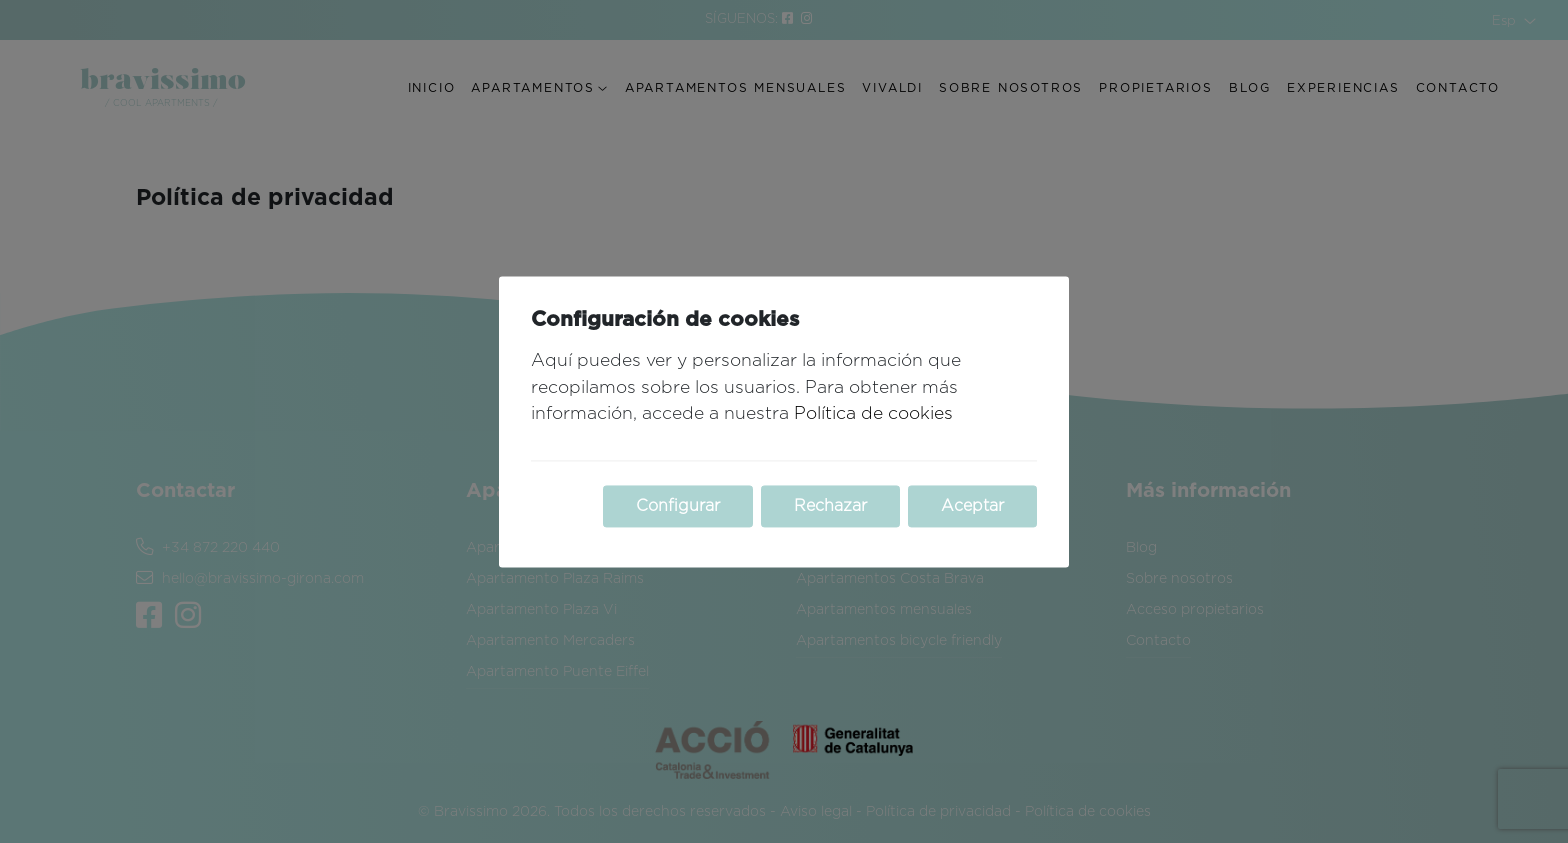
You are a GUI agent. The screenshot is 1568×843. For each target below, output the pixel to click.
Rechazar (830, 506)
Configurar (678, 506)
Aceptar (972, 506)
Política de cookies (873, 415)
